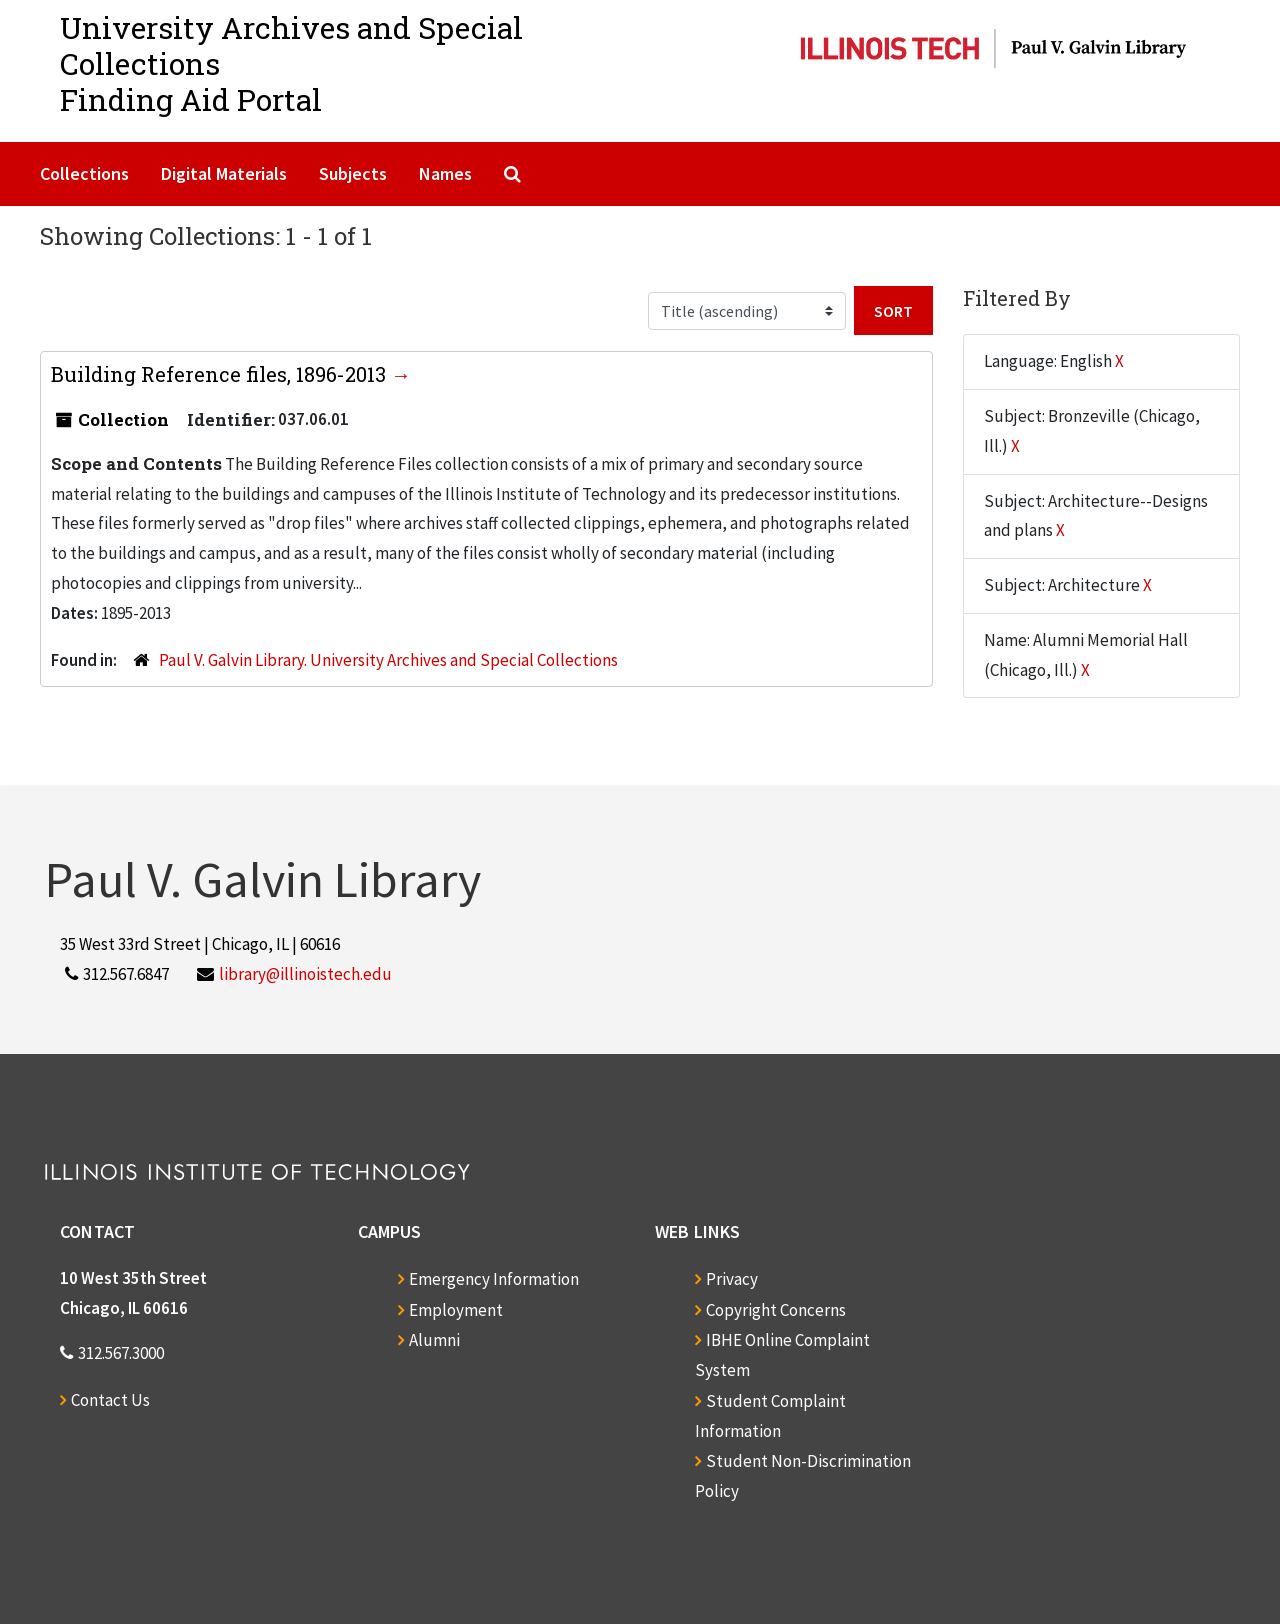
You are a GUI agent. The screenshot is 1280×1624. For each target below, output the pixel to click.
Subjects (353, 173)
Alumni (434, 1340)
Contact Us (110, 1400)
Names (445, 173)
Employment (456, 1310)
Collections (84, 173)
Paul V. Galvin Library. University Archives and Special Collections (388, 660)
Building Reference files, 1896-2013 (221, 374)
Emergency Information (494, 1279)
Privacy (732, 1279)
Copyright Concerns (776, 1310)
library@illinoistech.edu (305, 974)
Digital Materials (224, 173)
